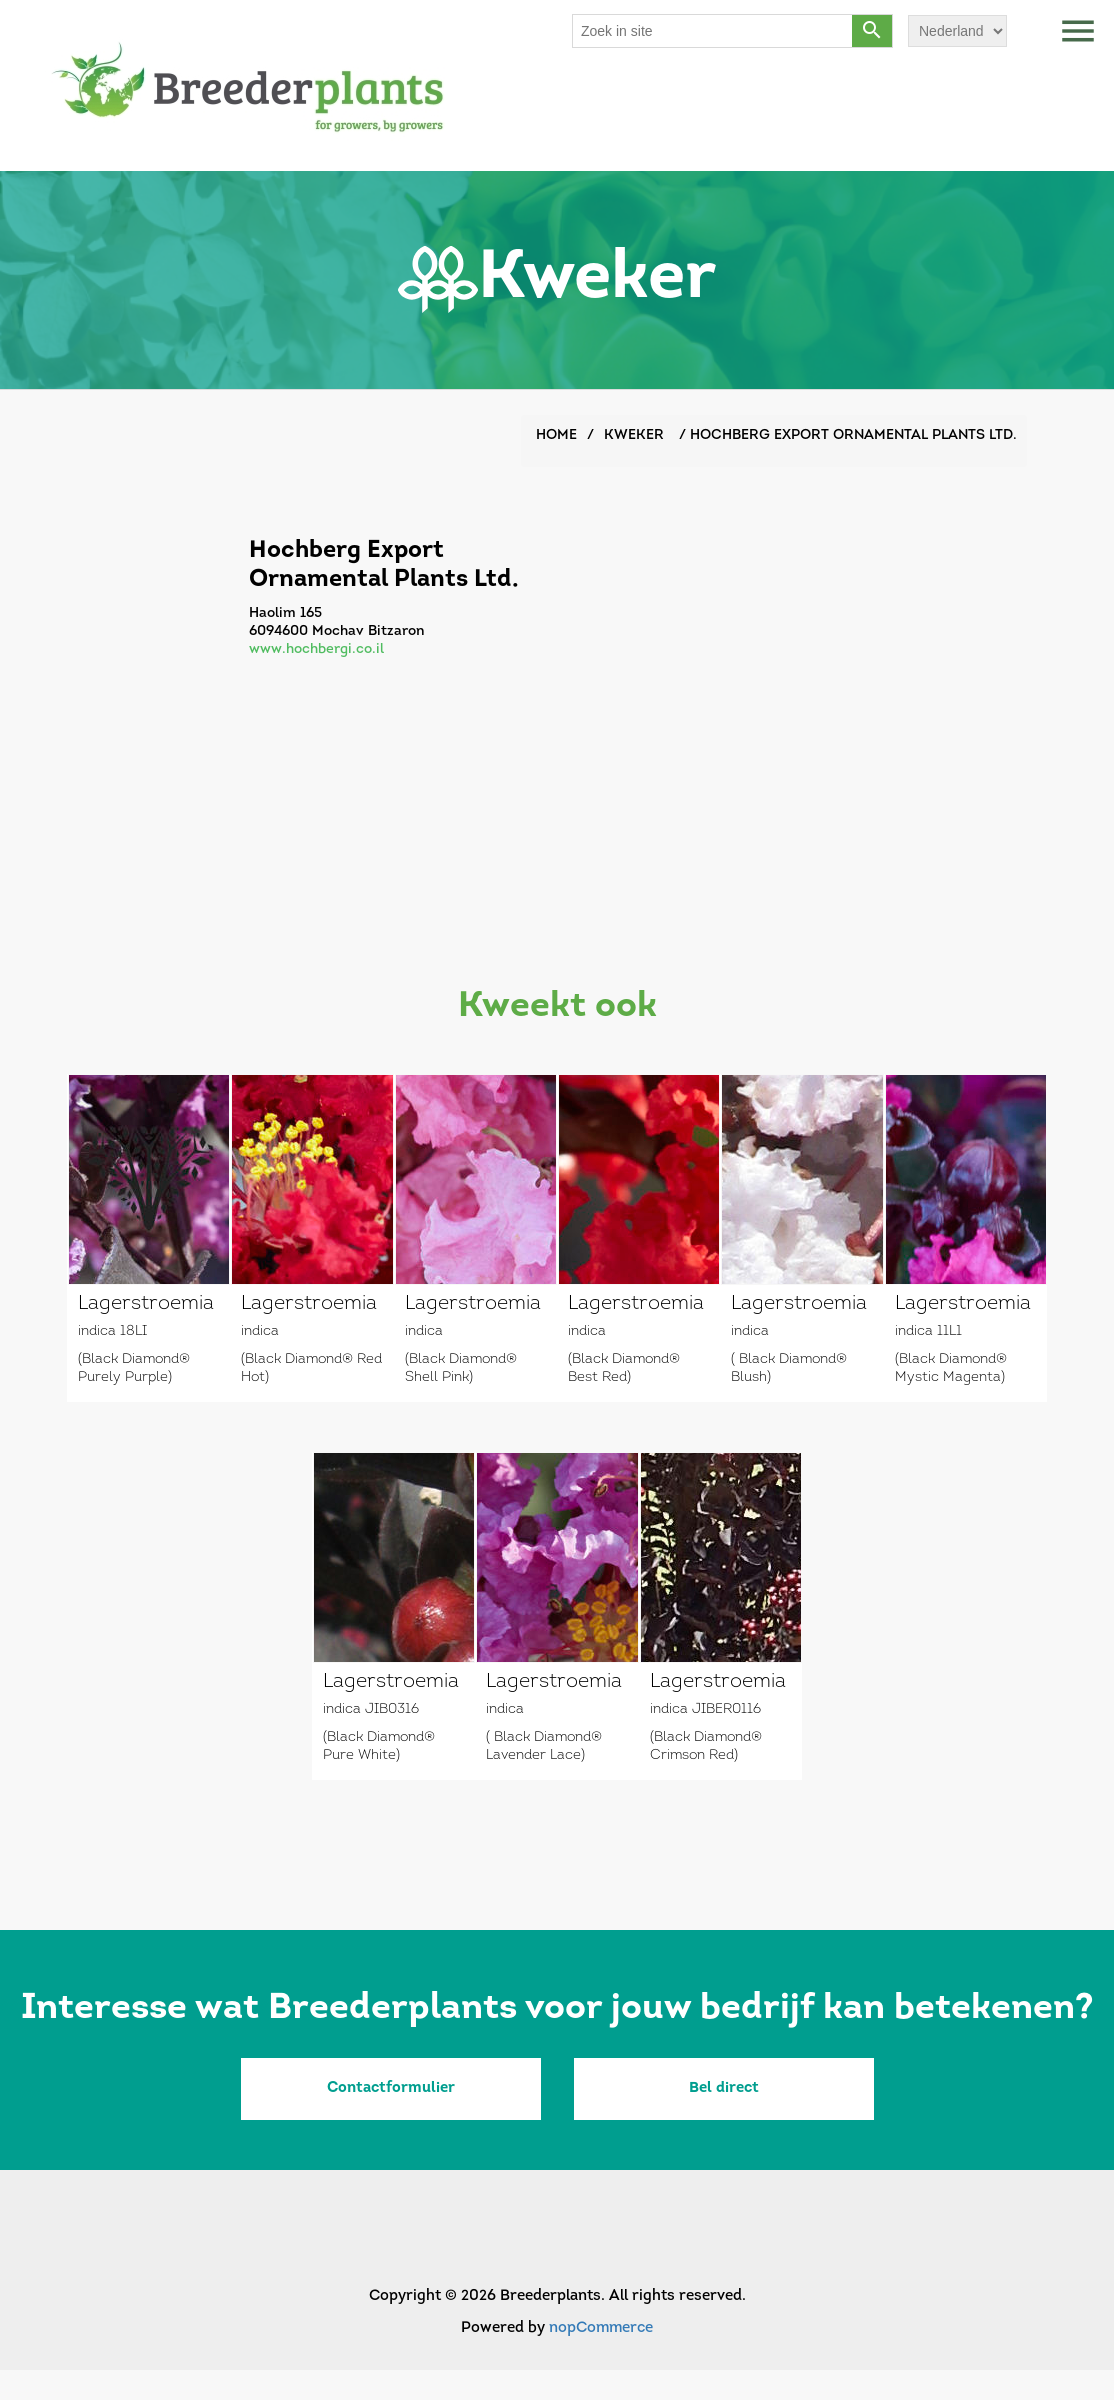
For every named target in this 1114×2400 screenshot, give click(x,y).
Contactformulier (391, 2088)
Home (556, 435)
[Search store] (713, 31)
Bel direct (724, 2088)
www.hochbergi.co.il (316, 649)
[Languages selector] (957, 31)
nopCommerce (601, 2328)
